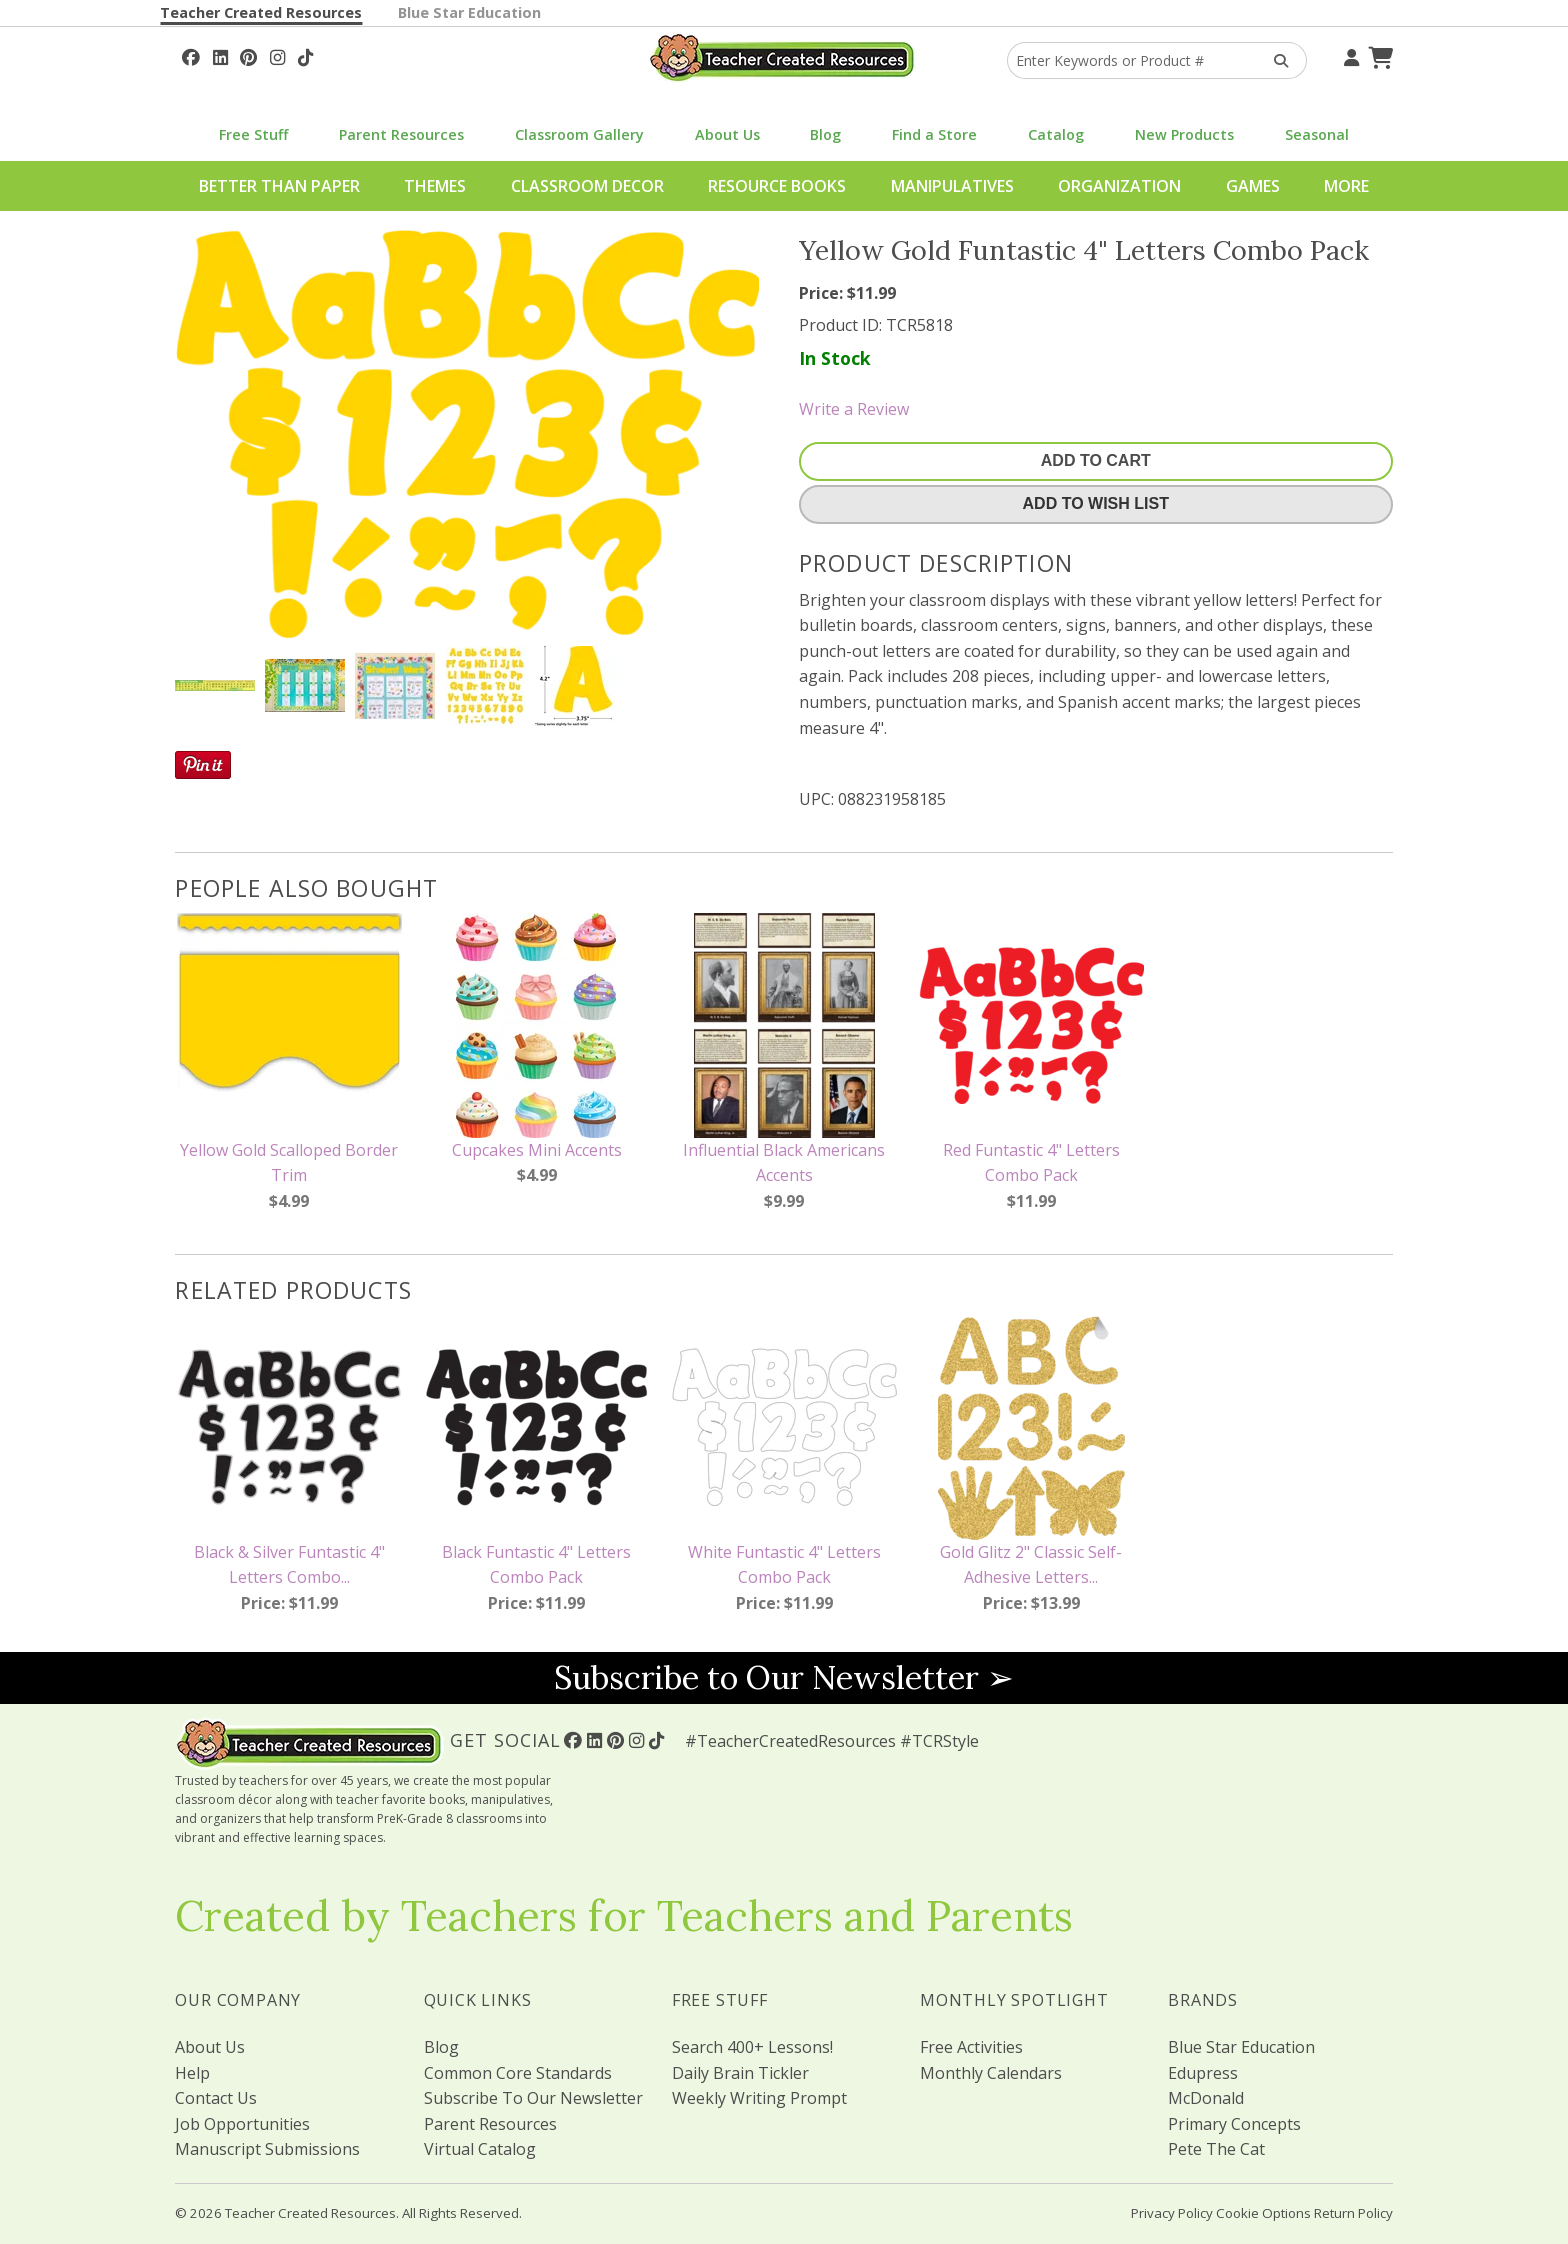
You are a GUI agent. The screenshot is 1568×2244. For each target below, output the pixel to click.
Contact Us (216, 2098)
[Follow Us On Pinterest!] (248, 55)
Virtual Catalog (480, 2149)
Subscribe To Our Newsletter (533, 2098)
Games (1253, 186)
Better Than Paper (279, 186)
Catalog (1056, 134)
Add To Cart (1096, 460)
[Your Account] (1349, 55)
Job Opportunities (242, 2124)
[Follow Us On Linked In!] (220, 55)
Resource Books (777, 186)
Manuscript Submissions (267, 2149)
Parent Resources (401, 134)
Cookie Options (1263, 2213)
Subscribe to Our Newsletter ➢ (784, 1677)
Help (192, 2073)
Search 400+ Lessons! (752, 2047)
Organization (1119, 186)
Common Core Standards (518, 2073)
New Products (1184, 134)
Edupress (1203, 2073)
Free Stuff (253, 134)
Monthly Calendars (991, 2073)
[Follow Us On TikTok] (305, 55)
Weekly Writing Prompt (759, 2098)
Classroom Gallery (579, 134)
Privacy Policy (1172, 2213)
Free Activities (971, 2047)
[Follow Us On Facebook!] (191, 55)
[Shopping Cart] (1378, 55)
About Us (727, 134)
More (1346, 186)
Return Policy (1353, 2213)
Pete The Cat (1216, 2149)
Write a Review (854, 409)
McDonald (1206, 2098)
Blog (825, 134)
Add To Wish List (1096, 503)
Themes (435, 186)
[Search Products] (1274, 60)
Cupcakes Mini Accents (537, 1150)
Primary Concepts (1234, 2124)
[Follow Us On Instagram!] (277, 55)
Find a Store (934, 134)
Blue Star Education (469, 12)
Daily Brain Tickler (740, 2073)
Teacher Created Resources (261, 12)
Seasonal (1317, 134)
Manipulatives (952, 186)
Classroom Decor (587, 186)
